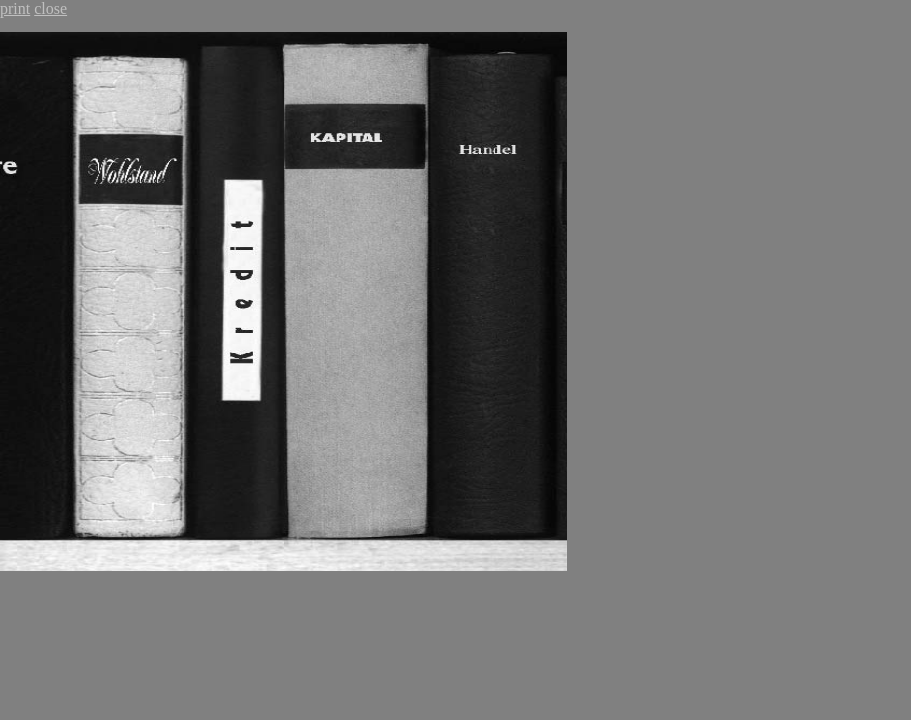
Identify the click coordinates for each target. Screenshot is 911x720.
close (50, 8)
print (15, 8)
